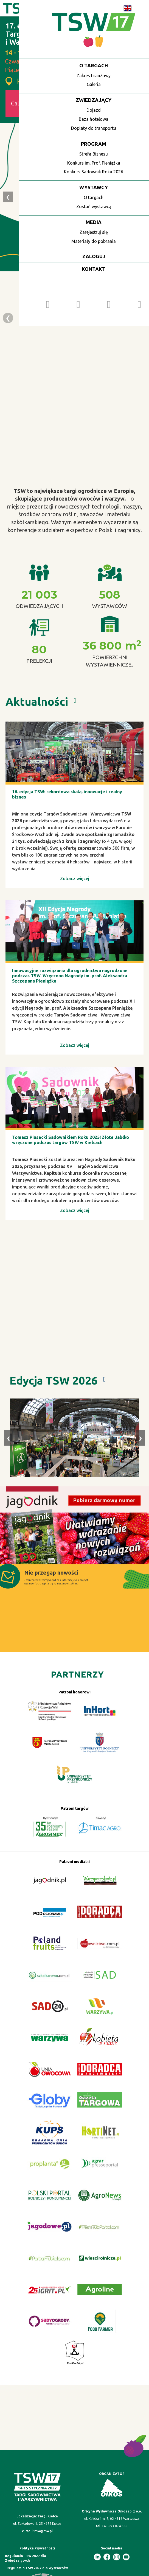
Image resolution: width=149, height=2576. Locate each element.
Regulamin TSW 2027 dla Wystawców (37, 2568)
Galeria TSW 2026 (33, 103)
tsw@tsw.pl (43, 2531)
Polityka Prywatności (37, 2548)
